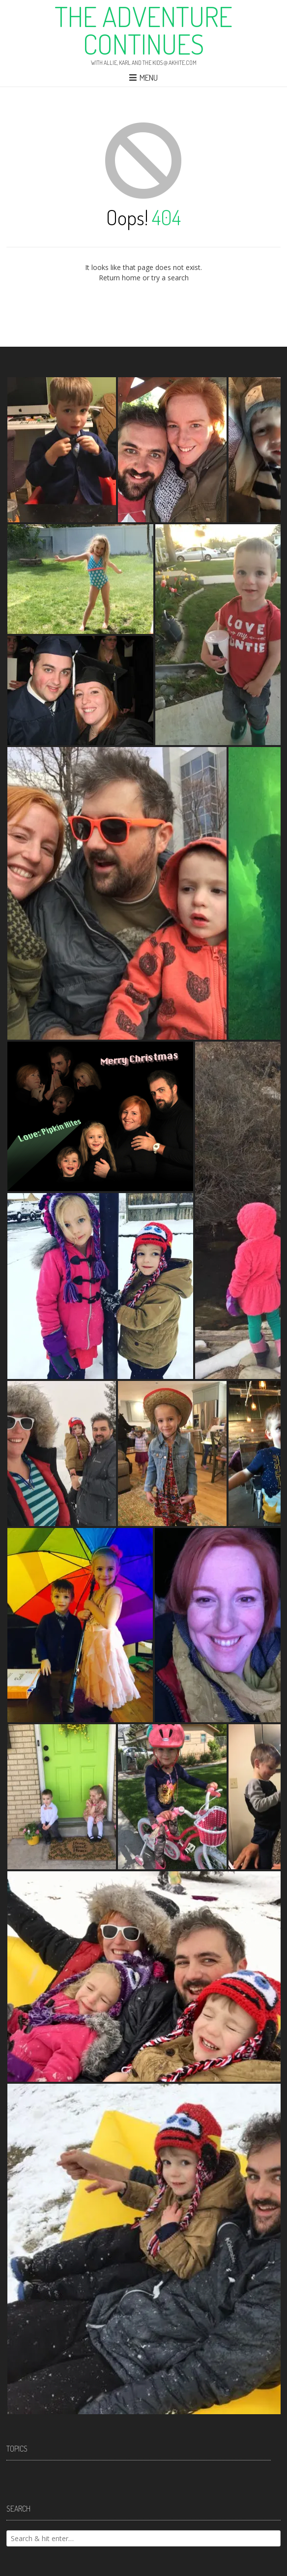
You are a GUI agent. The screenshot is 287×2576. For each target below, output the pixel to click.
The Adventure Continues (143, 30)
